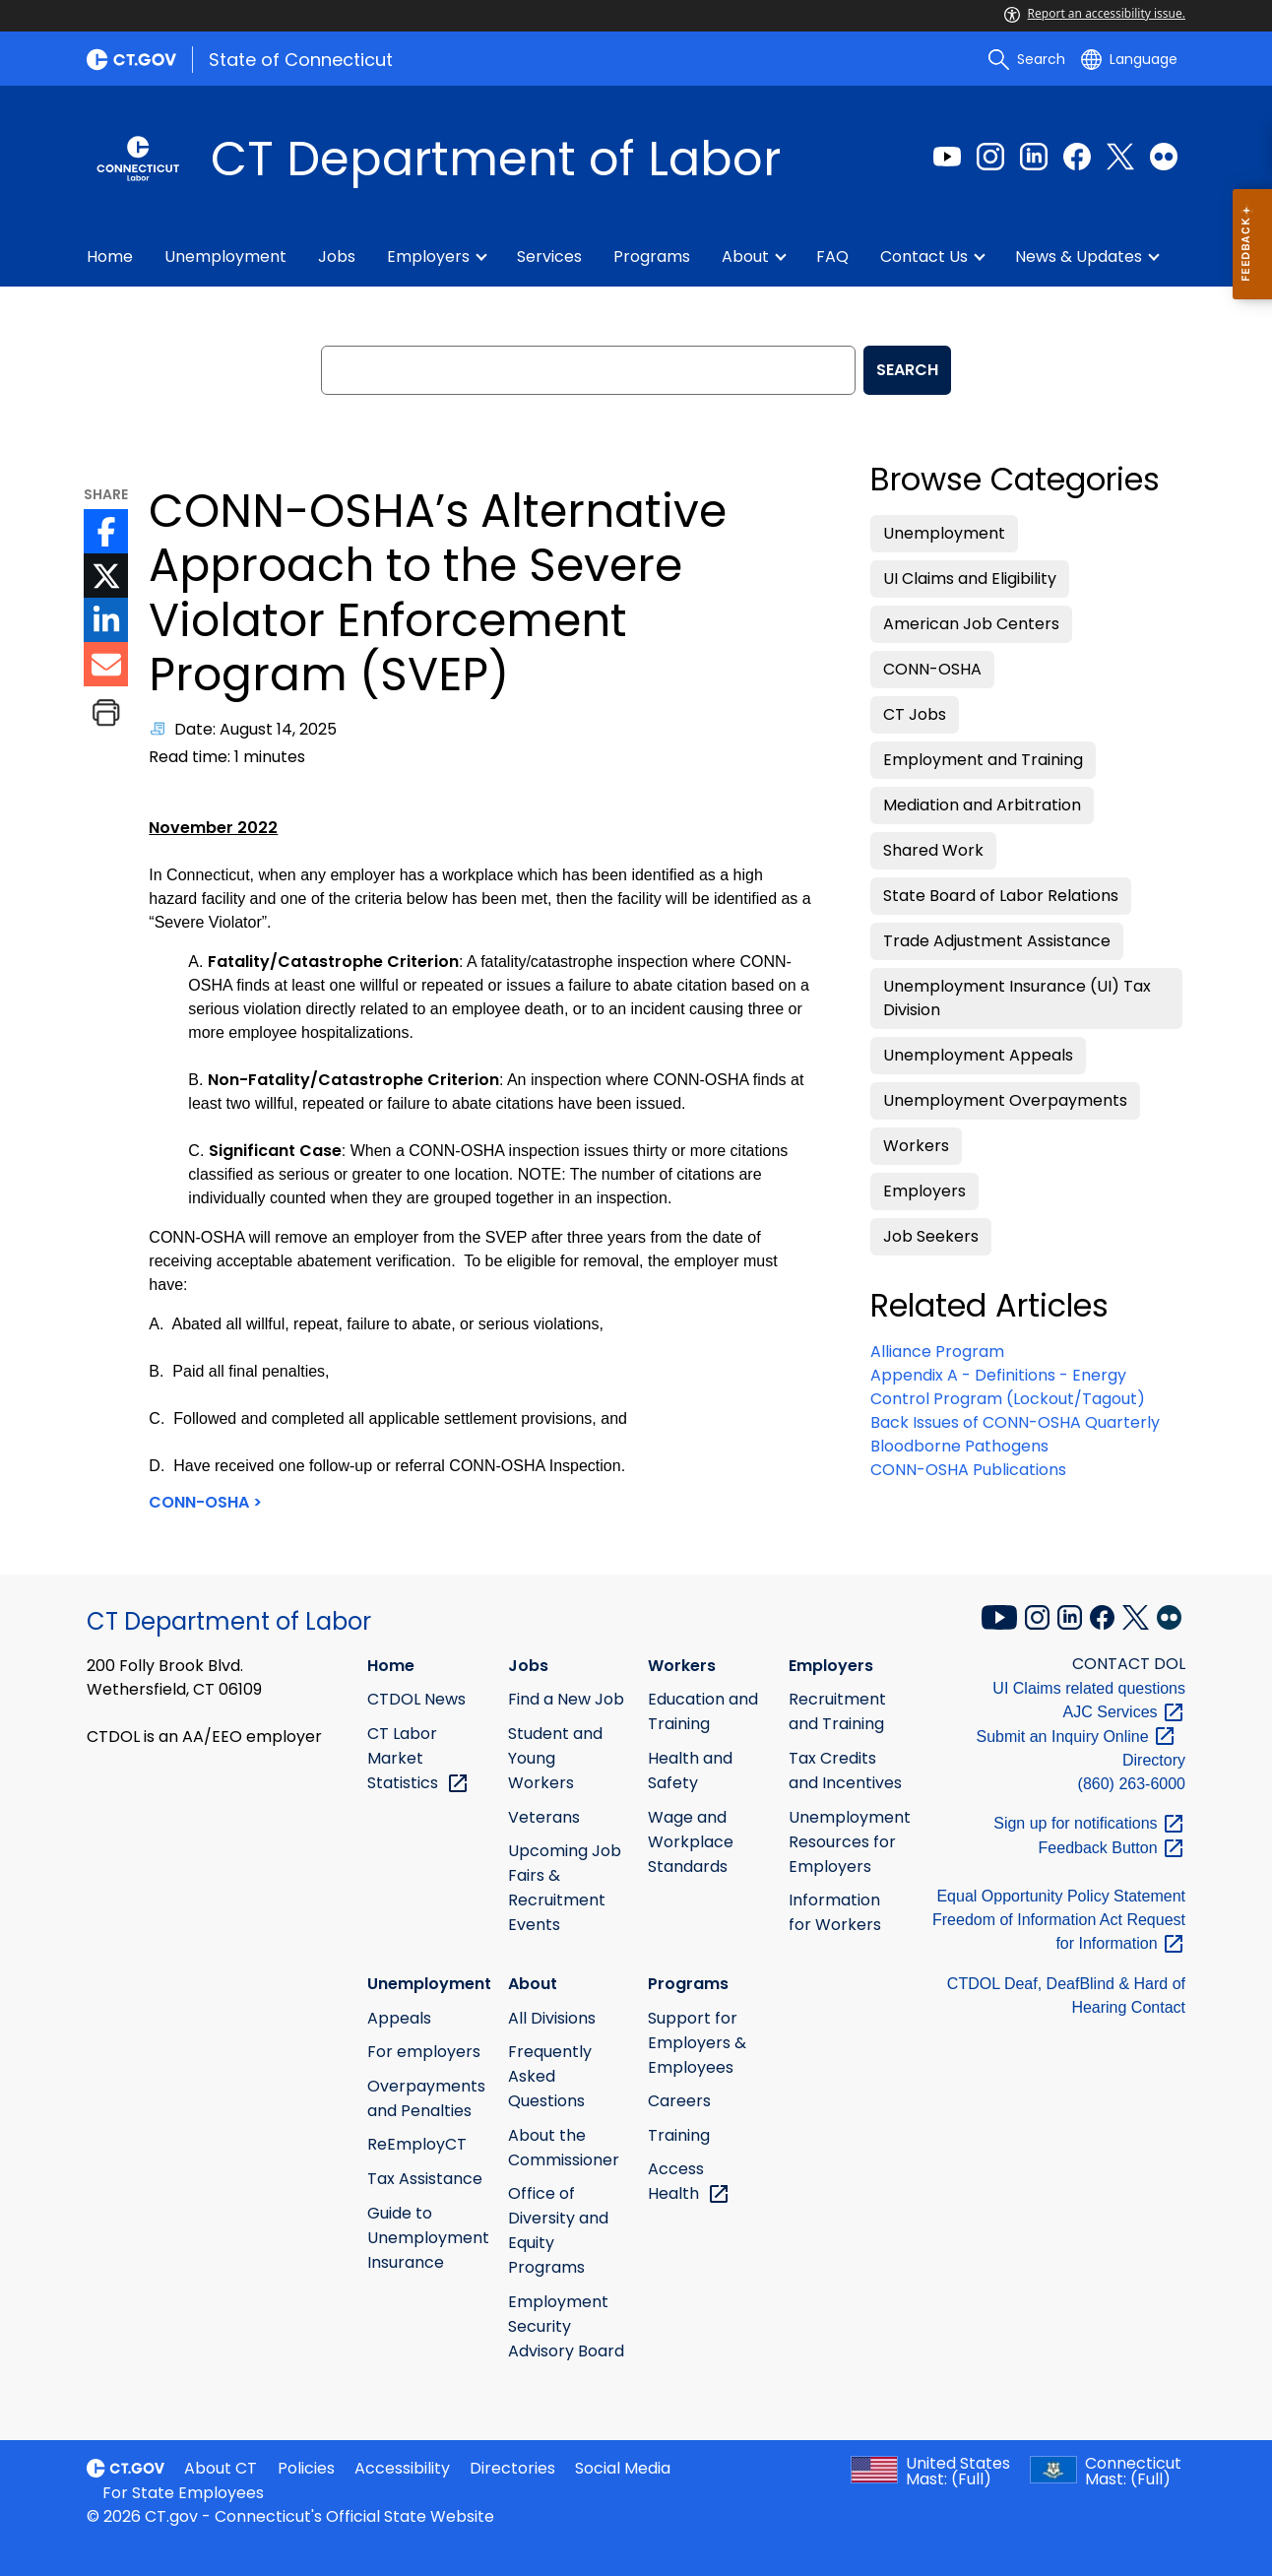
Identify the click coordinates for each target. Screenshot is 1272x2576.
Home (110, 256)
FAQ (832, 256)
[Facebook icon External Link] (106, 531)
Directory (1153, 1760)
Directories (512, 2468)
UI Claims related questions (1088, 1688)
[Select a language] (1129, 59)
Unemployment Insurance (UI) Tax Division (1017, 998)
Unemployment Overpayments (1005, 1100)
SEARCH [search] (907, 369)
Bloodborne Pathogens (959, 1446)
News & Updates (1078, 256)
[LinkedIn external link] (1034, 156)
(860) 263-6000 (1131, 1783)
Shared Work (933, 850)
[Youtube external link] (947, 156)
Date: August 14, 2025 (255, 729)
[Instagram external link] (990, 156)
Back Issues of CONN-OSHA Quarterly (1015, 1422)
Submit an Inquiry (1076, 1736)
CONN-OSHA (932, 669)
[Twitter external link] (1120, 156)
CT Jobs (914, 714)
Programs (651, 256)
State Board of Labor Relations (1000, 895)
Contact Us (924, 256)
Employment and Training (983, 759)
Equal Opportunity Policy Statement (1060, 1896)
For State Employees (183, 2492)
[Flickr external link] (1163, 156)
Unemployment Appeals (978, 1055)
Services (549, 256)
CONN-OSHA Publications (968, 1469)
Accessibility (402, 2468)
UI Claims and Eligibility (969, 578)
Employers (428, 256)
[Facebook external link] (1077, 156)
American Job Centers (971, 623)
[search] (1026, 59)
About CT (220, 2468)
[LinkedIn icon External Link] (106, 620)
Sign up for (1089, 1823)
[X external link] (1137, 1616)
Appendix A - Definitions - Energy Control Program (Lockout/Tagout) (1007, 1387)
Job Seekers (931, 1236)
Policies (306, 2468)
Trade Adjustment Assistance (997, 941)
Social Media (622, 2468)
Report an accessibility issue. (1094, 13)
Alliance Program (937, 1351)
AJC (1124, 1712)
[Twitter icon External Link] (106, 575)
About (745, 256)
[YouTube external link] (1001, 1616)
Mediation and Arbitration (982, 805)
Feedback (1112, 1847)
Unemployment (225, 256)
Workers (916, 1145)
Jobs (336, 256)
